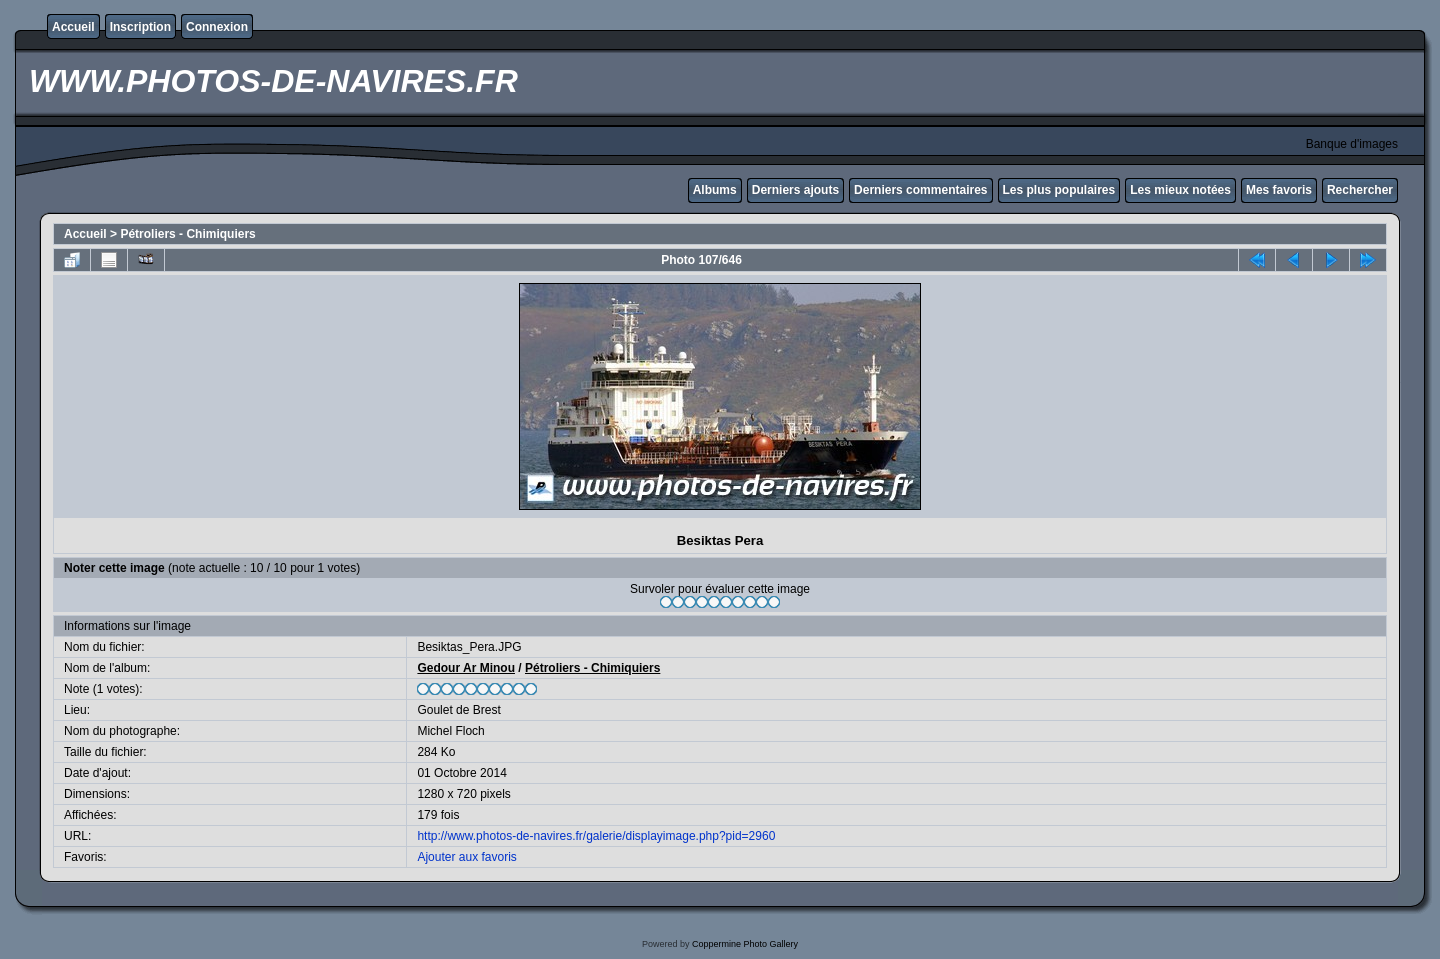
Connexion (217, 27)
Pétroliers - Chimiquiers (187, 234)
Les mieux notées (1180, 190)
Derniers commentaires (920, 190)
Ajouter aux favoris (466, 857)
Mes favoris (1279, 190)
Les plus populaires (1059, 190)
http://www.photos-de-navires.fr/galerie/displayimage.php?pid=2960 (596, 836)
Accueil (73, 27)
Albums (715, 190)
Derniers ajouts (795, 190)
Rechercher (1360, 190)
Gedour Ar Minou (466, 668)
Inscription (140, 27)
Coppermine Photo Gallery (745, 944)
